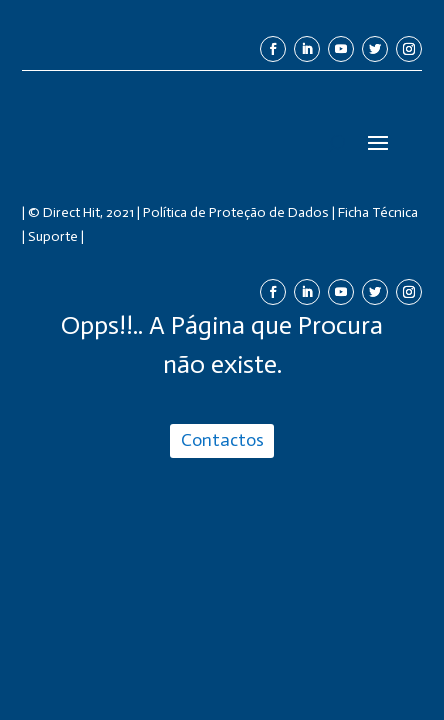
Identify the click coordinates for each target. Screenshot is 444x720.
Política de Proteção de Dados (236, 212)
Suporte (53, 236)
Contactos (222, 440)
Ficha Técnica (378, 212)
